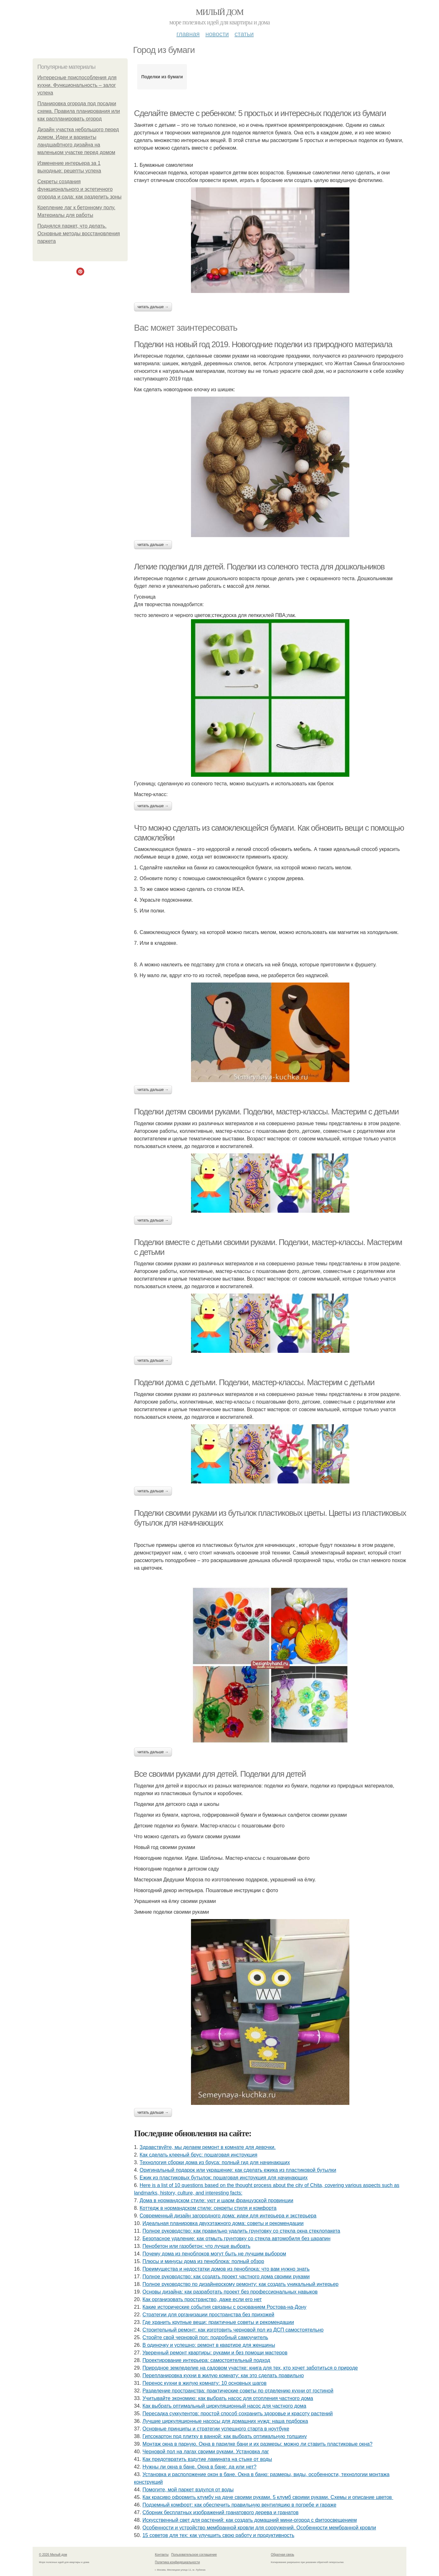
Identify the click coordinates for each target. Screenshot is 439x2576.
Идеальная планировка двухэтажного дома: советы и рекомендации (223, 2223)
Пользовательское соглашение (194, 2554)
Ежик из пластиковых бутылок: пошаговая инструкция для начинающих (224, 2177)
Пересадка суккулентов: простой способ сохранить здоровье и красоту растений (238, 2413)
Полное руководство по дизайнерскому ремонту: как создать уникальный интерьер (241, 2284)
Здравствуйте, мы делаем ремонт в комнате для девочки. (208, 2147)
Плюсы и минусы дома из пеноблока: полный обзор (203, 2261)
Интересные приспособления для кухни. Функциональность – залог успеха (77, 85)
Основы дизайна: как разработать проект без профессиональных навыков (230, 2291)
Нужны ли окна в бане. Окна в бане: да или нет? (200, 2466)
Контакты (162, 2554)
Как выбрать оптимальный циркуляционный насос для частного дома (224, 2406)
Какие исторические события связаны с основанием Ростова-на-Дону (225, 2307)
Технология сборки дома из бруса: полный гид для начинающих (215, 2162)
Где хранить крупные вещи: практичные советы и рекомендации (218, 2322)
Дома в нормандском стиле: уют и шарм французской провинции (216, 2200)
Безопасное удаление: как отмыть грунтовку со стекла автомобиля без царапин (237, 2238)
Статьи (243, 33)
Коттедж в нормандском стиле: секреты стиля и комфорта (208, 2208)
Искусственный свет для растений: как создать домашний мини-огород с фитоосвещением (250, 2520)
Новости (217, 33)
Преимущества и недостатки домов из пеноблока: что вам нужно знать (226, 2269)
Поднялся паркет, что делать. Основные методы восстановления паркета (78, 233)
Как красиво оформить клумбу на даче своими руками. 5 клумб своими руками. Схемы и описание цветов (268, 2497)
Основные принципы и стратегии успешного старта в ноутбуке (216, 2428)
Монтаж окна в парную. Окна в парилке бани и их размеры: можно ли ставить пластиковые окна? (257, 2444)
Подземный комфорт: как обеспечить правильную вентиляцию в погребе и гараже (239, 2505)
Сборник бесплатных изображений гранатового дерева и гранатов (221, 2512)
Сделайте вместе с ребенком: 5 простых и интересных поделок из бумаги (260, 113)
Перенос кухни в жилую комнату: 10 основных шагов (205, 2383)
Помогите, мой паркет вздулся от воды (188, 2489)
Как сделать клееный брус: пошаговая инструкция (199, 2154)
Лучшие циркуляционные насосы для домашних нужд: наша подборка (225, 2421)
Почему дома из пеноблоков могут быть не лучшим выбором (214, 2253)
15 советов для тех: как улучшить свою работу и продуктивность (219, 2535)
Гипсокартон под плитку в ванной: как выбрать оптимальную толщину (225, 2436)
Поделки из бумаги (162, 76)
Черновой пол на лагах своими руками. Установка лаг (206, 2451)
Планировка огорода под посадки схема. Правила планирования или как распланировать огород (78, 111)
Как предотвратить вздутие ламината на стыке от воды (207, 2459)
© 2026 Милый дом (53, 2554)
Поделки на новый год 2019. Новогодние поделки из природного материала (263, 344)
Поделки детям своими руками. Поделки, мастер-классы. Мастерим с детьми (266, 1111)
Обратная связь (282, 2554)
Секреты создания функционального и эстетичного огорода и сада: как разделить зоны (79, 189)
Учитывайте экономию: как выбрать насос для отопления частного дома (228, 2398)
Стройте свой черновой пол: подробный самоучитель (205, 2337)
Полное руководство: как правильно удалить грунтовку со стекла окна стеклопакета (241, 2231)
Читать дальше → (153, 307)
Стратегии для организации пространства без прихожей (208, 2314)
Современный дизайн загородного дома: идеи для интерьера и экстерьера (228, 2215)
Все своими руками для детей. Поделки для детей (220, 1774)
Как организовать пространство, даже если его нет (202, 2299)
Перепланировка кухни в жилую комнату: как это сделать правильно (223, 2375)
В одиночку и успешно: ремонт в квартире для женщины (209, 2345)
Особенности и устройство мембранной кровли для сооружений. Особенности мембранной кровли (259, 2527)
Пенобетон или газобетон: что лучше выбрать (197, 2246)
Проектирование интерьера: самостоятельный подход (206, 2360)
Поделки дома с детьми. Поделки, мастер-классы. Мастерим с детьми (254, 1382)
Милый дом (219, 12)
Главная (188, 33)
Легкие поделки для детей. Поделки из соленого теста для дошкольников (259, 566)
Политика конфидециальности (177, 2562)
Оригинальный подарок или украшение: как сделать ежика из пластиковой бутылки (238, 2170)
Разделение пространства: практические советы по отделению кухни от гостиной (238, 2390)
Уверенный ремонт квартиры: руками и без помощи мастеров (215, 2352)
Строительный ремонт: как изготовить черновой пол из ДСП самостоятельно (233, 2330)
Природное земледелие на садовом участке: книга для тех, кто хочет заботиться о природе (250, 2368)
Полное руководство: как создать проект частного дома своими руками (226, 2276)
